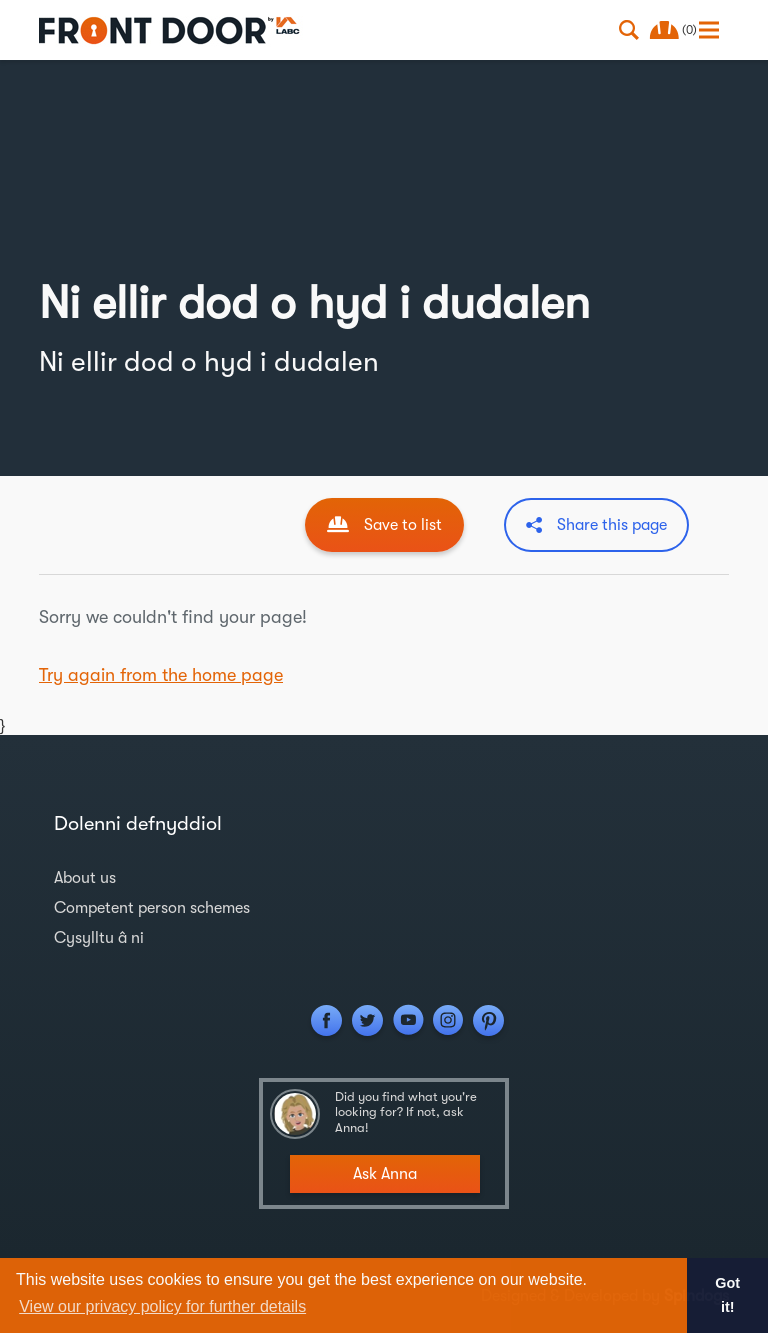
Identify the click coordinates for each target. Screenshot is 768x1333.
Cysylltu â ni (99, 938)
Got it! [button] (727, 1295)
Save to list (403, 525)
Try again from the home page (161, 675)
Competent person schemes (152, 908)
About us (85, 878)
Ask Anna (385, 1174)
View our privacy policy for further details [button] (162, 1306)
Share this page (612, 525)
